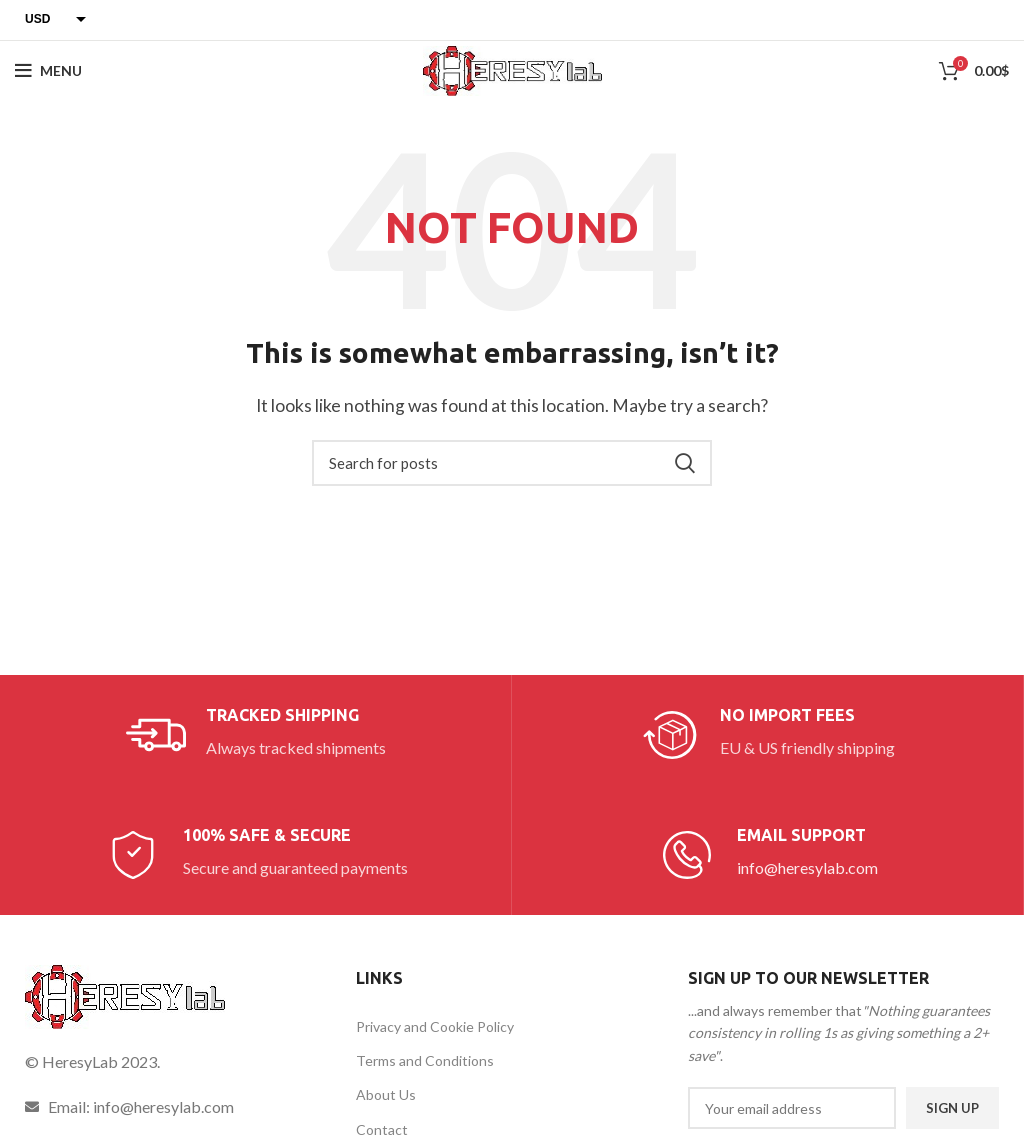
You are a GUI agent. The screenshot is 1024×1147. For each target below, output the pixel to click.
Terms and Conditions (425, 1060)
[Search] (512, 463)
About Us (386, 1094)
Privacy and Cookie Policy (435, 1026)
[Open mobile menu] (48, 71)
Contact (382, 1129)
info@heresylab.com (807, 867)
